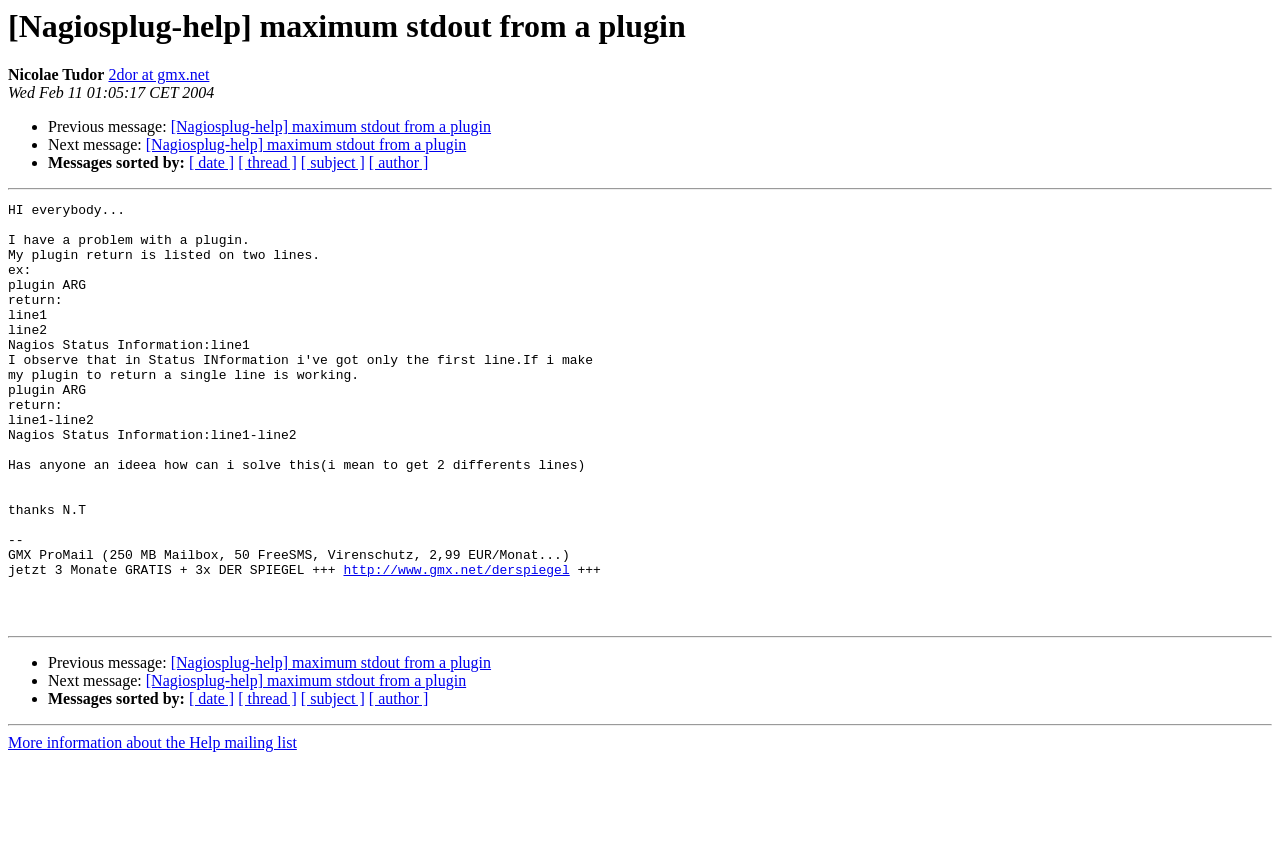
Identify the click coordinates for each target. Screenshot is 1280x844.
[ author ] (399, 162)
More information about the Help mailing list (152, 826)
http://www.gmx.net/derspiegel (456, 644)
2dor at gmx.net (158, 74)
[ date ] (211, 162)
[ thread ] (267, 162)
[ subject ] (333, 162)
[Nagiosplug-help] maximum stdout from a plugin (331, 126)
